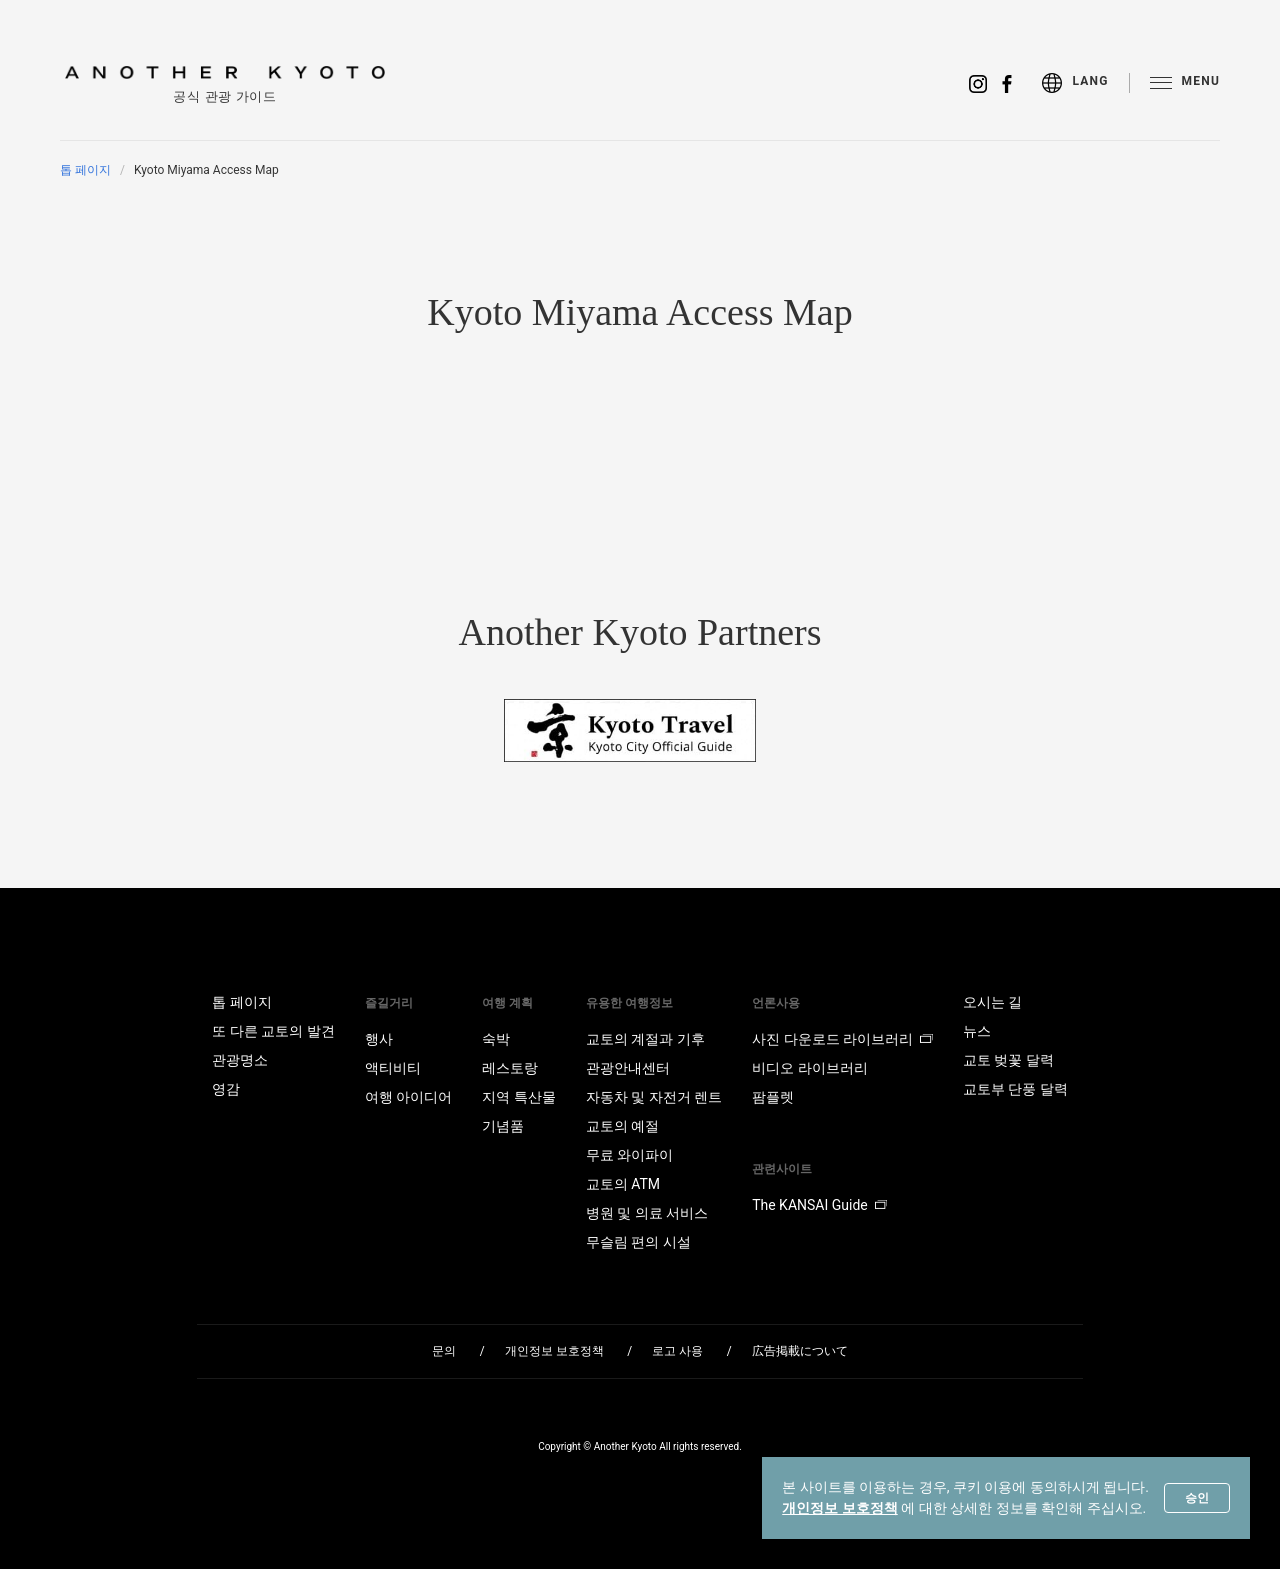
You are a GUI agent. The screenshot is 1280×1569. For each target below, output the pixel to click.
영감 (226, 1089)
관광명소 (240, 1060)
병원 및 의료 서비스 (647, 1213)
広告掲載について (800, 1351)
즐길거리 (389, 1003)
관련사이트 (782, 1169)
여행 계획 (507, 1003)
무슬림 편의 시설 (638, 1242)
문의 (444, 1351)
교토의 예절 (622, 1126)
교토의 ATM (623, 1184)
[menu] (1085, 83)
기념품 (503, 1126)
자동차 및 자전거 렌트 (654, 1097)
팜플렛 (773, 1097)
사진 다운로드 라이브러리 (842, 1039)
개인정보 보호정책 (839, 1508)
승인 (1197, 1498)
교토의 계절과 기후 (645, 1039)
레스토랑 (510, 1068)
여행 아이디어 (408, 1097)
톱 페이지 (85, 170)
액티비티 (393, 1068)
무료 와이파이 (629, 1155)
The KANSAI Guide (819, 1205)
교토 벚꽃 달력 (1008, 1060)
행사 (379, 1039)
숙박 (496, 1039)
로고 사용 (677, 1351)
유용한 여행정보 (629, 1003)
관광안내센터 (628, 1068)
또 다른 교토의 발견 (273, 1031)
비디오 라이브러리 (809, 1068)
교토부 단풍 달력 (1015, 1089)
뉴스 (977, 1031)
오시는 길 (992, 1002)
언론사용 (776, 1003)
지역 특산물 (518, 1097)
